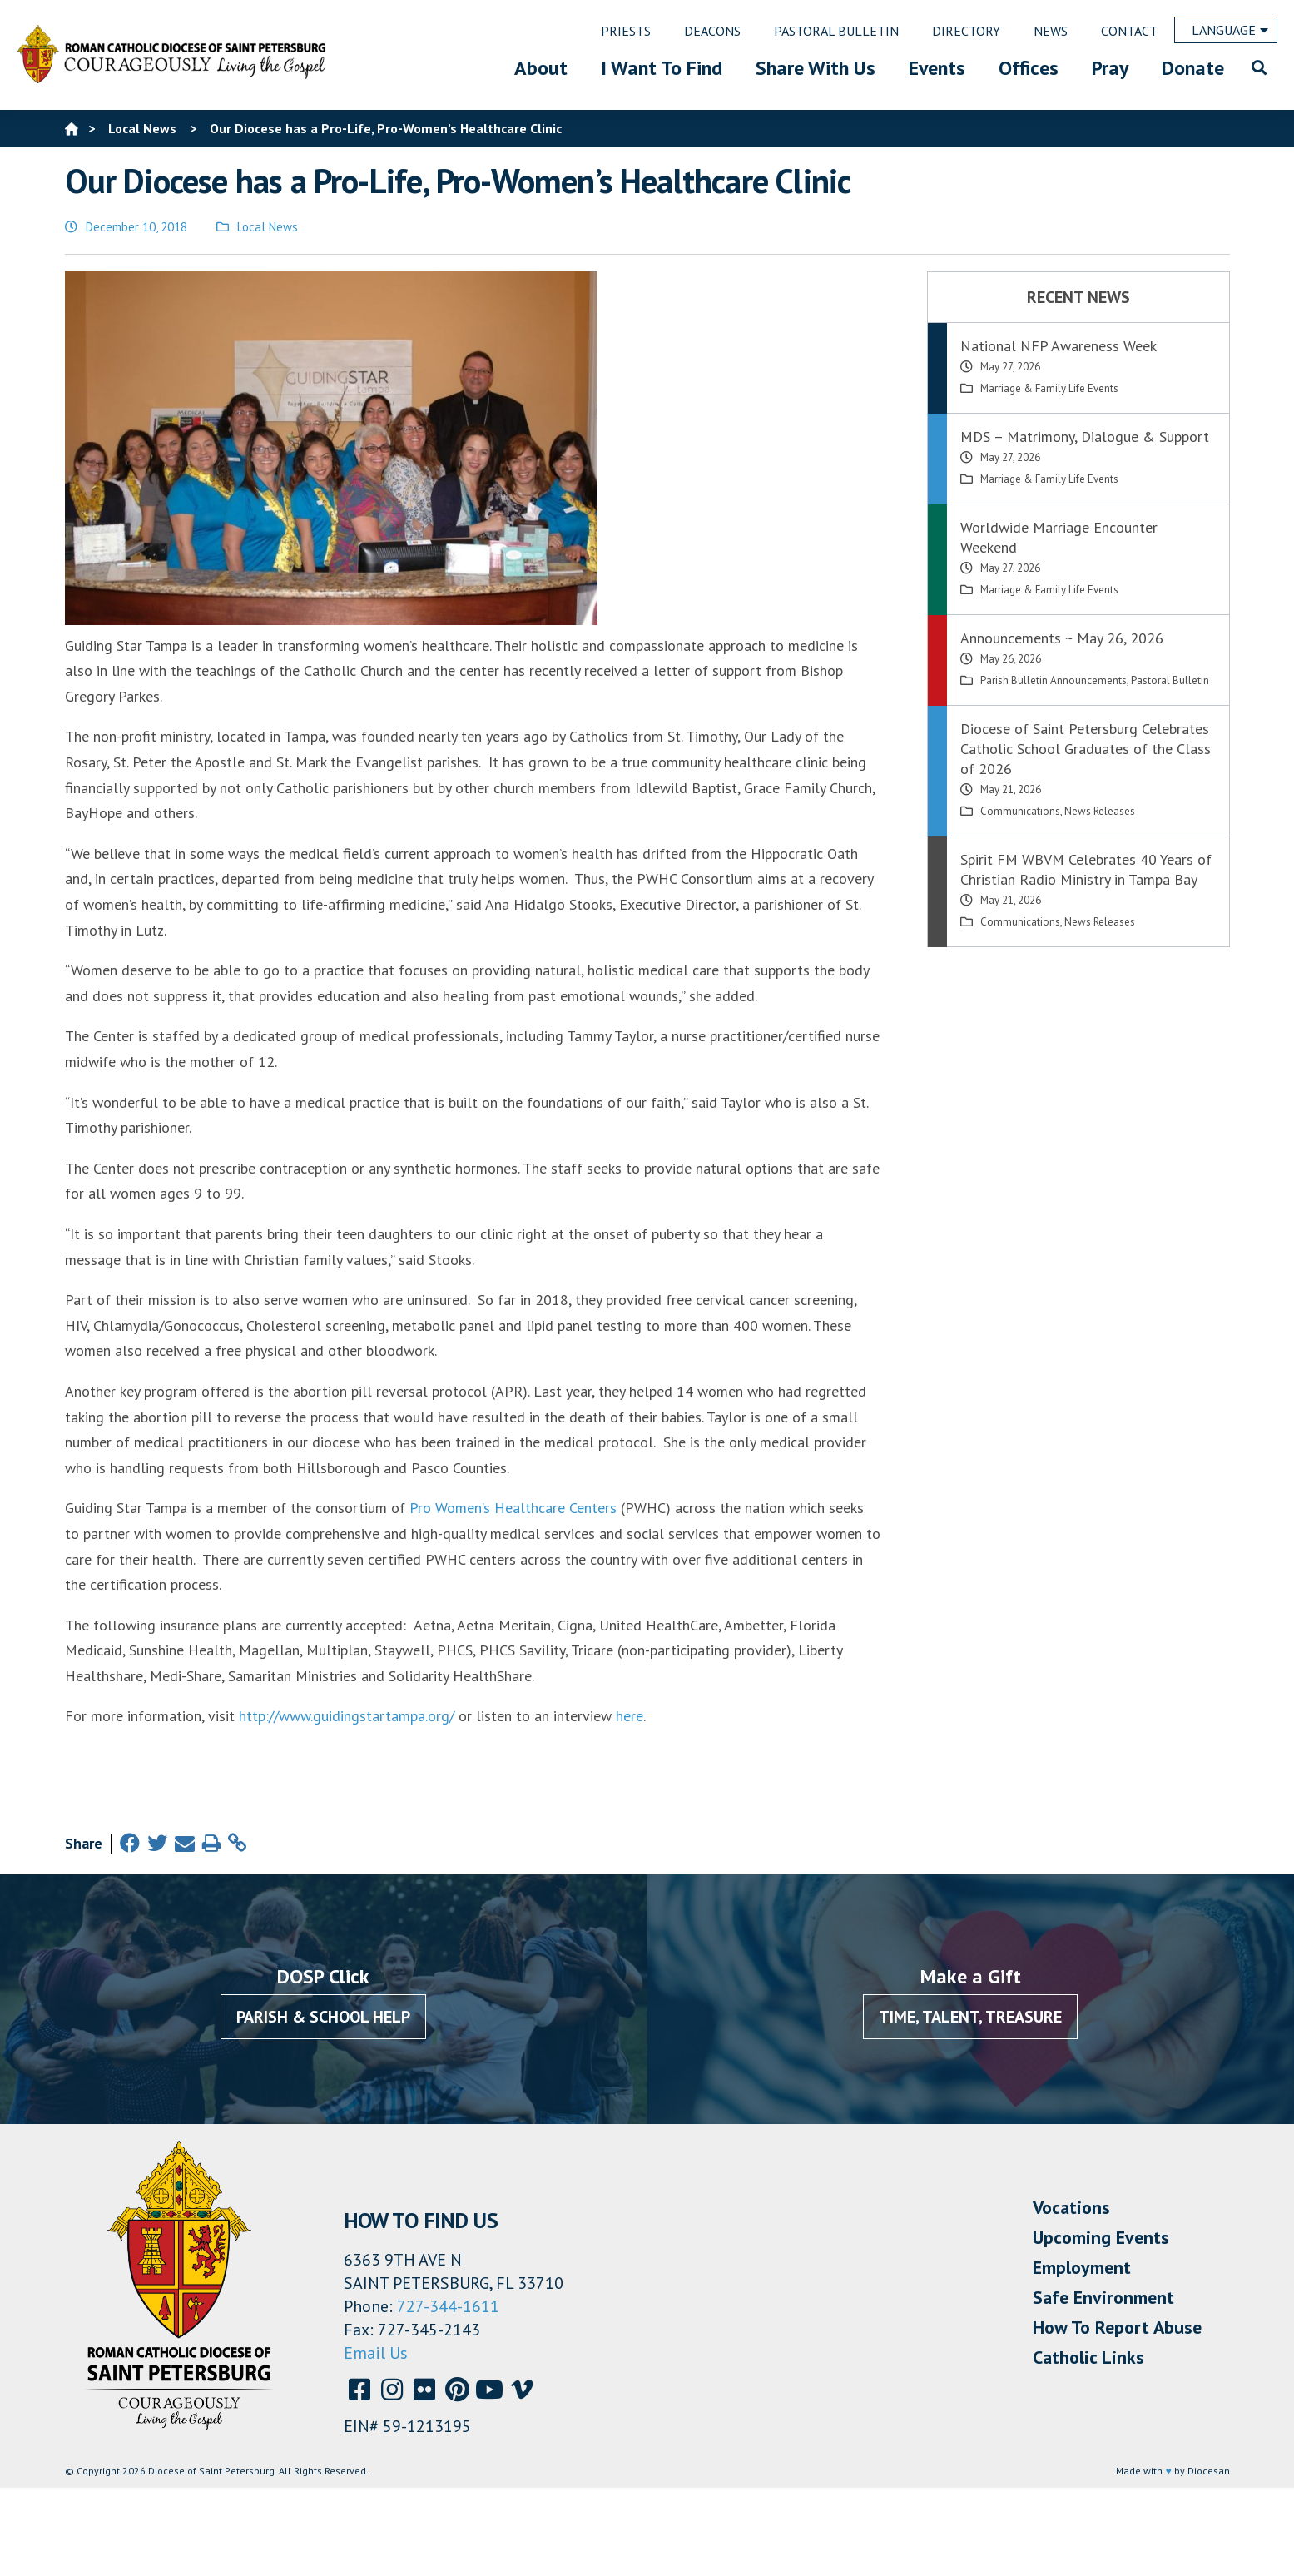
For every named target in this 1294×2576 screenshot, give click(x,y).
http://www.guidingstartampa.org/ (346, 1715)
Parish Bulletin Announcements (1053, 680)
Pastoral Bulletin (1170, 680)
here (629, 1715)
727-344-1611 (448, 2306)
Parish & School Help (323, 2017)
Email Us (376, 2353)
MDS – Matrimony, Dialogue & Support (1084, 436)
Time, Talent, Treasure (970, 2017)
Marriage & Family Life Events (1049, 388)
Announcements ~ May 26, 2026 (1061, 638)
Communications (1020, 811)
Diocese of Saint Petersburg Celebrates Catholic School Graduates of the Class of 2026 (1085, 748)
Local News (267, 227)
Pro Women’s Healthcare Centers (513, 1507)
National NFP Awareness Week (1058, 345)
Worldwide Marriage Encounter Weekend (1059, 537)
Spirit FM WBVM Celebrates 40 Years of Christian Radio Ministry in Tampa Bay (1086, 869)
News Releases (1099, 811)
